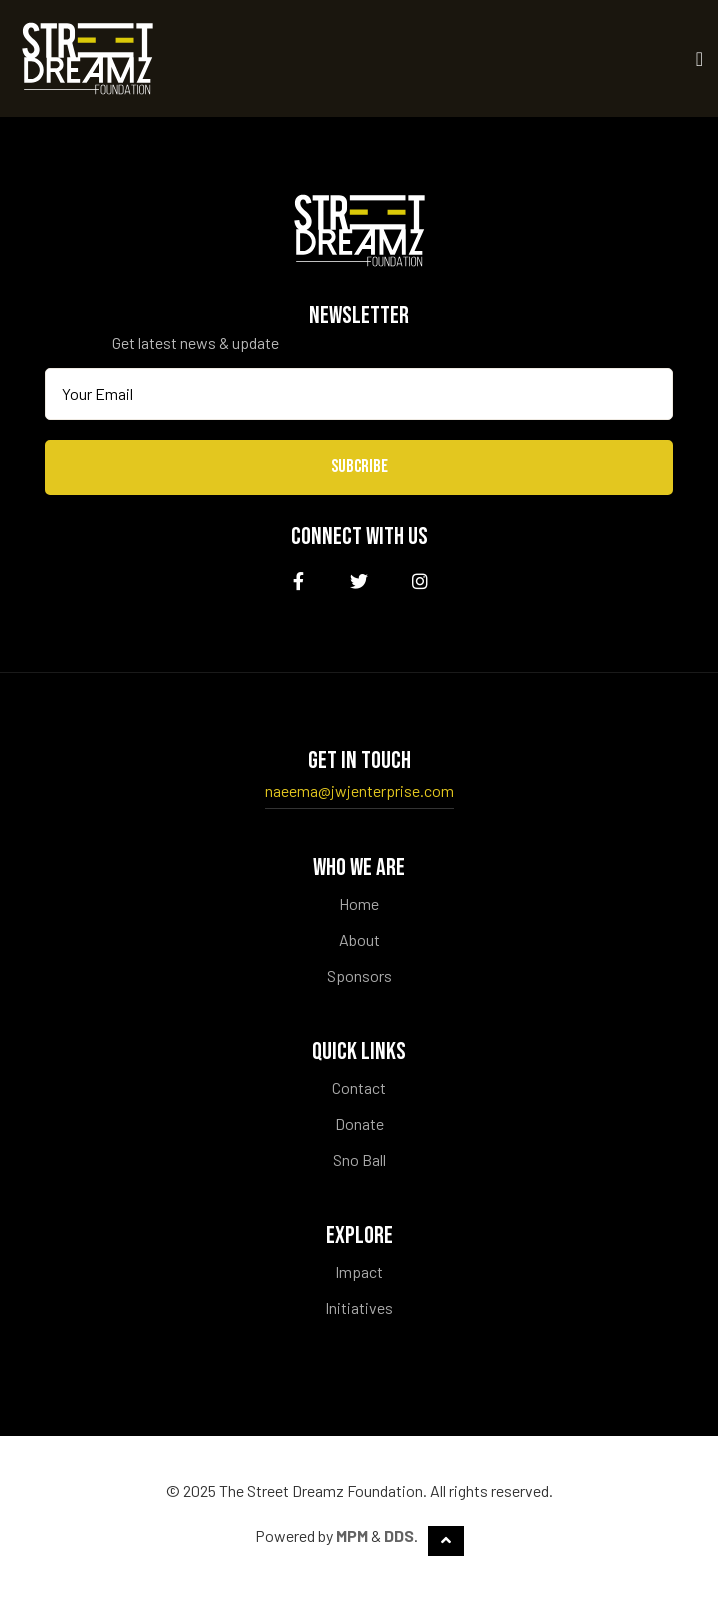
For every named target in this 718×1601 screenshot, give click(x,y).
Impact (359, 1271)
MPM (352, 1535)
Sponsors (359, 975)
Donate (359, 1123)
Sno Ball (359, 1159)
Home (359, 903)
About (359, 939)
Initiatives (359, 1307)
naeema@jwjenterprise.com (359, 790)
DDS (399, 1535)
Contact (359, 1087)
